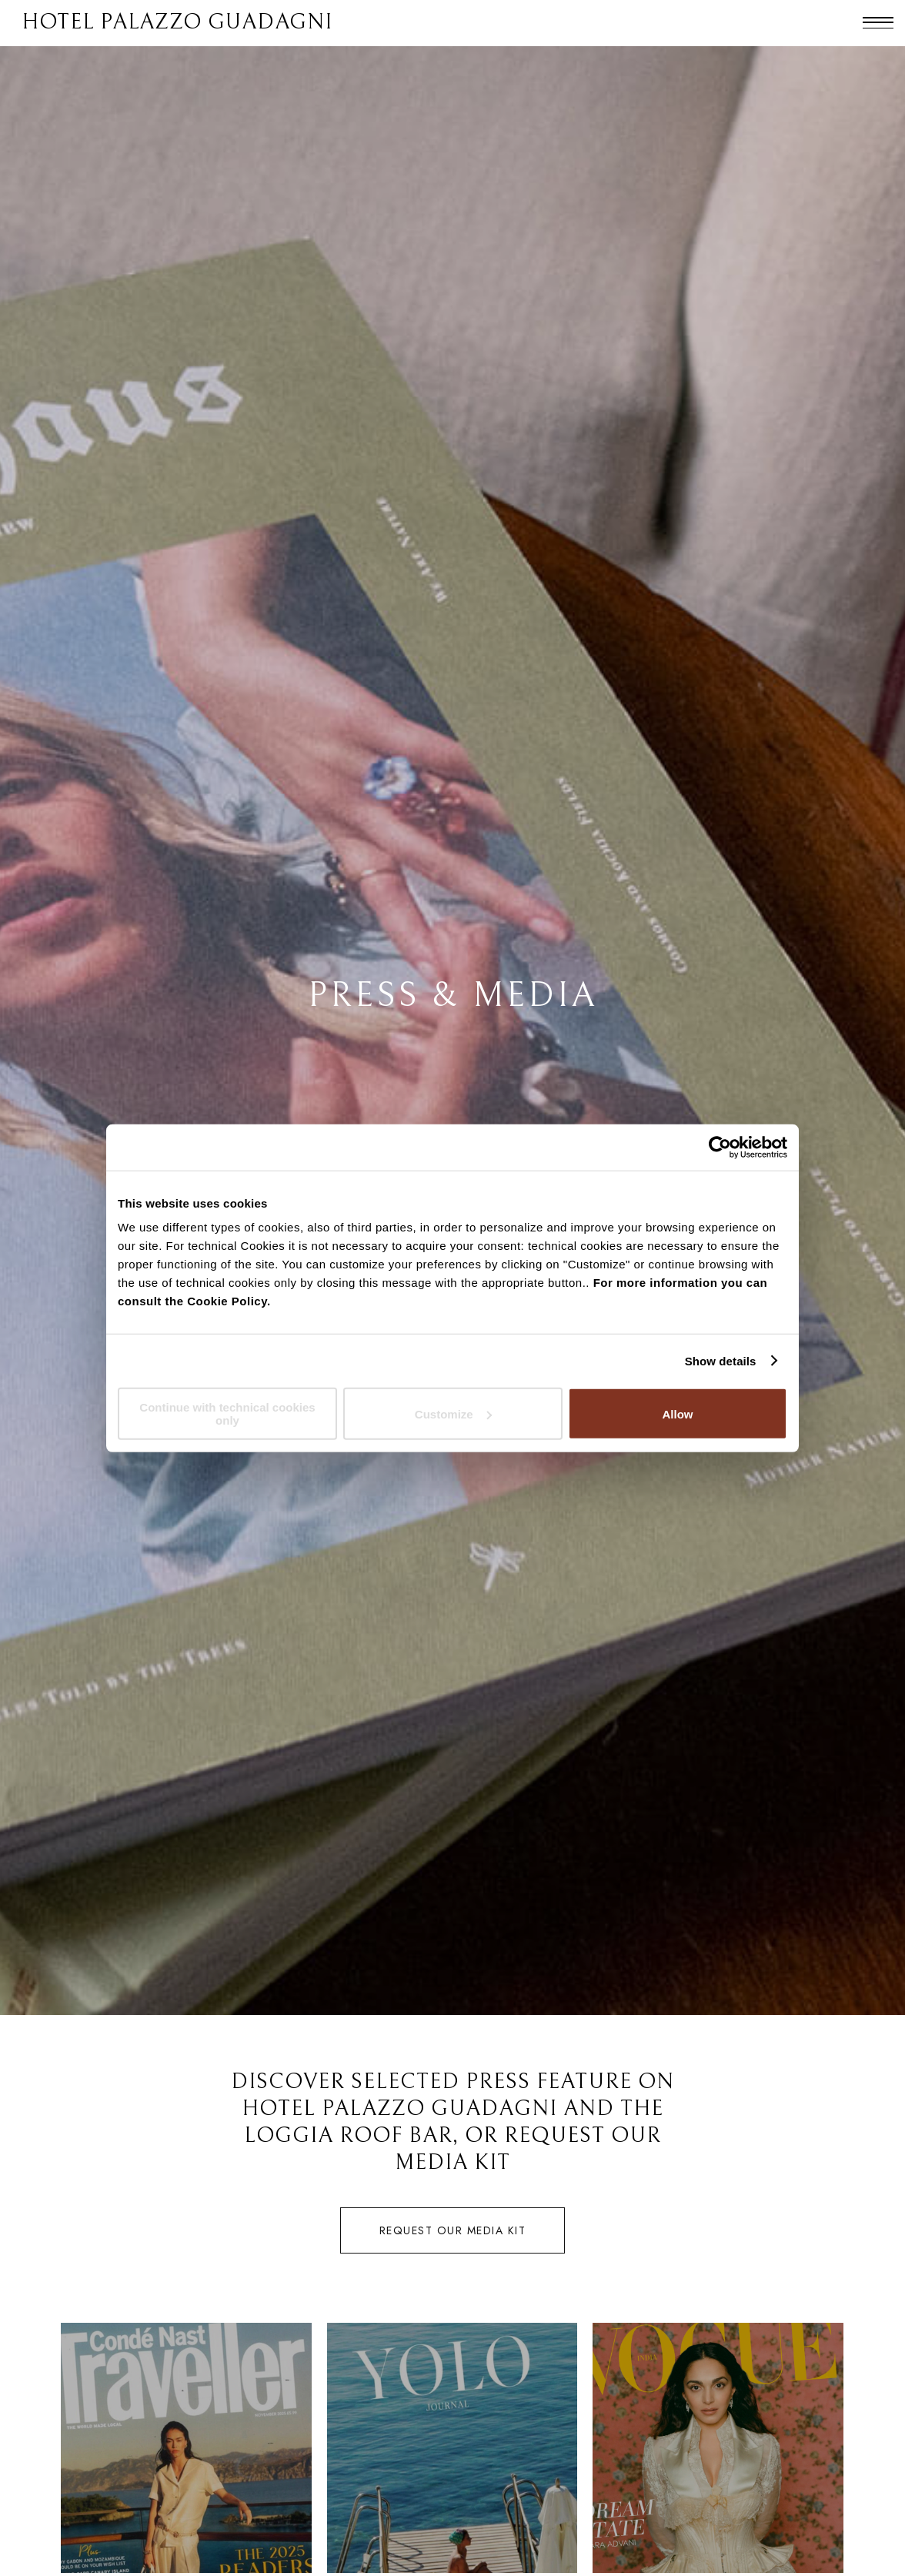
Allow (678, 1413)
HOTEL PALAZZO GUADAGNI (177, 22)
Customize (453, 1413)
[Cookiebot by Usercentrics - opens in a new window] (720, 1146)
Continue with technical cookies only (227, 1414)
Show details (720, 1360)
